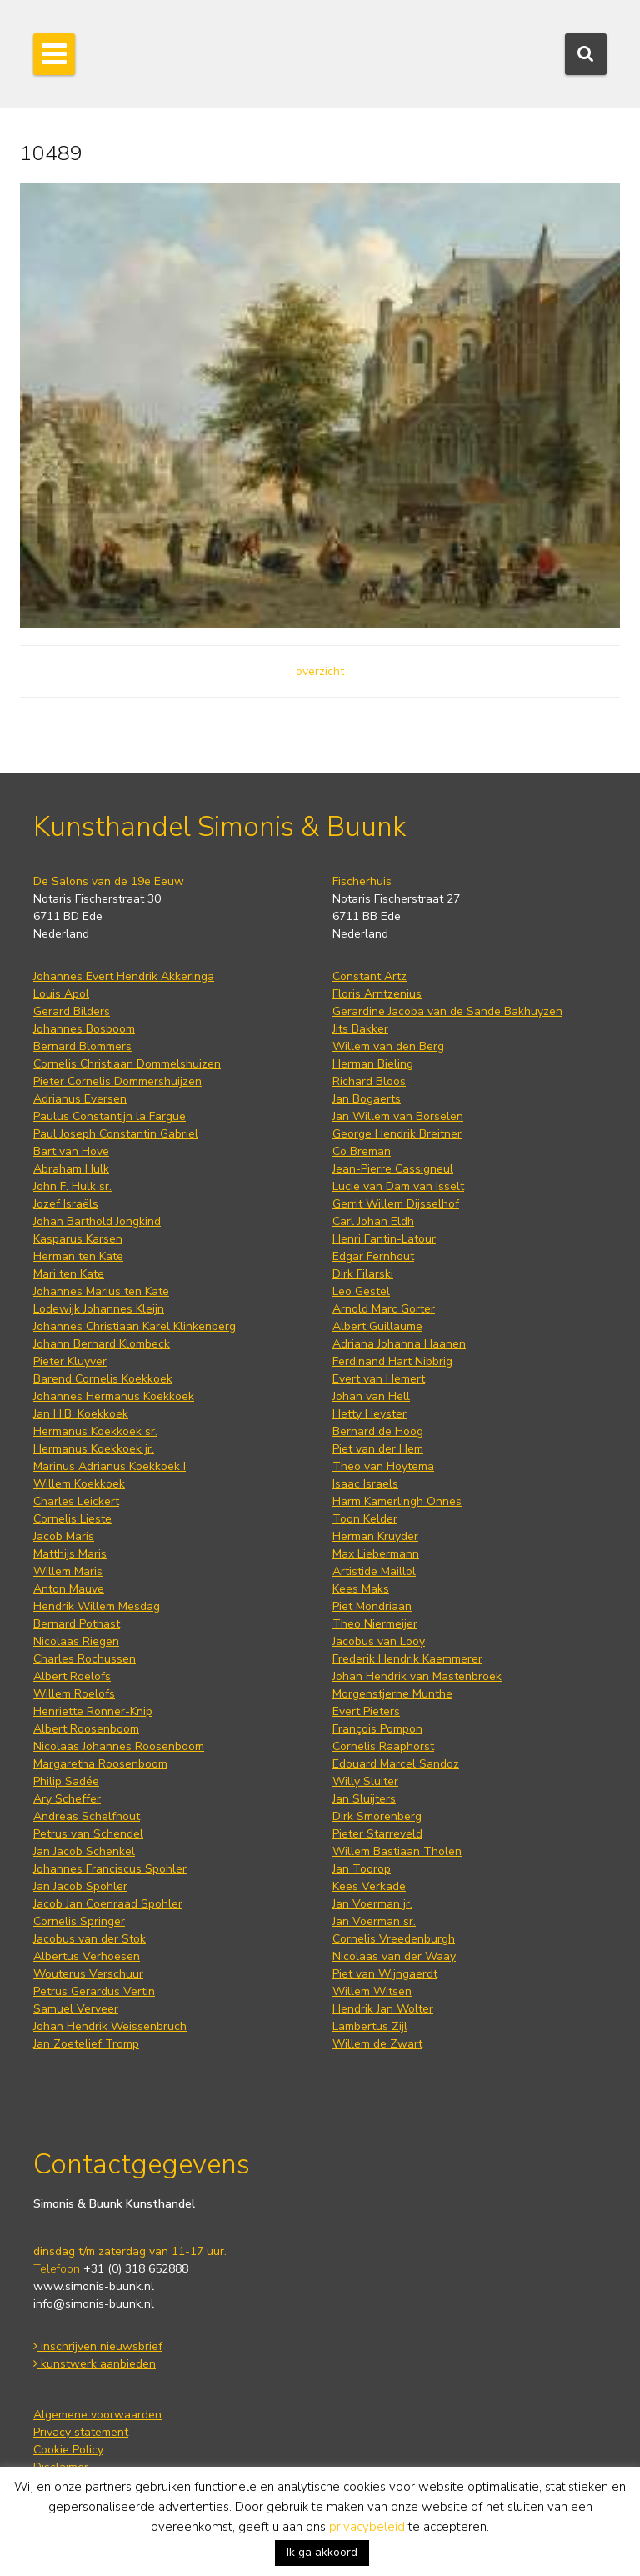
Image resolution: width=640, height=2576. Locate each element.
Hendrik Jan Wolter (382, 2009)
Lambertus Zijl (370, 2026)
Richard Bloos (369, 1081)
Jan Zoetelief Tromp (86, 2044)
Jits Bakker (360, 1029)
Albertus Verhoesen (86, 1956)
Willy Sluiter (365, 1781)
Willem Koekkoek (79, 1484)
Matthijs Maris (70, 1554)
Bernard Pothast (76, 1624)
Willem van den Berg (388, 1046)
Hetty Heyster (369, 1414)
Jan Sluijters (364, 1799)
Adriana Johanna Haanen (399, 1344)
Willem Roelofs (74, 1694)
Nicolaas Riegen (76, 1641)
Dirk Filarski (362, 1274)
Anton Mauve (68, 1589)
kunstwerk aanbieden (94, 2364)
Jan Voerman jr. (372, 1904)
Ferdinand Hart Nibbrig (392, 1361)
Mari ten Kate (68, 1274)
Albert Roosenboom (86, 1729)
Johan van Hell (371, 1396)
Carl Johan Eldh (373, 1221)
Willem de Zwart (377, 2044)
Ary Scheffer (67, 1799)
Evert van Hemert (378, 1379)
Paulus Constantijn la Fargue (109, 1116)
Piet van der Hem (377, 1449)
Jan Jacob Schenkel (84, 1851)
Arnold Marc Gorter (383, 1309)
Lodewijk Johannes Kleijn (98, 1309)
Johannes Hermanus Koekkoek (113, 1396)
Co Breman (361, 1151)
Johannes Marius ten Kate (101, 1291)
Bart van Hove (71, 1151)
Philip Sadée (66, 1781)
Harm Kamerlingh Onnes (397, 1501)
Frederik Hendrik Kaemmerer (407, 1659)
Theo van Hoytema (383, 1466)
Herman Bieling (372, 1064)
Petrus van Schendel (88, 1834)
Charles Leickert (76, 1501)
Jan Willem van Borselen (397, 1116)
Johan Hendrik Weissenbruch (110, 2026)
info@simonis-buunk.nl (93, 2304)
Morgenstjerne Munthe (392, 1694)
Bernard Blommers (82, 1046)
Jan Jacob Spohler (80, 1886)
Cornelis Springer (79, 1921)
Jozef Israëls (65, 1204)
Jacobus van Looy (378, 1641)
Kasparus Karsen (77, 1239)
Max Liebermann (375, 1554)
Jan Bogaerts (366, 1099)
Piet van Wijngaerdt (385, 1974)
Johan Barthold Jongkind (97, 1221)
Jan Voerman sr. (374, 1921)
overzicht (320, 671)
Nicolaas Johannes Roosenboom (118, 1746)
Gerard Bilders (71, 1011)
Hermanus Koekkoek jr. (93, 1449)
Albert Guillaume (377, 1326)
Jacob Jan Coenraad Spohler (107, 1904)
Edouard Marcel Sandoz (395, 1764)
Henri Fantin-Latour (384, 1239)
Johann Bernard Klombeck (101, 1344)
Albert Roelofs (72, 1676)
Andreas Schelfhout (86, 1816)
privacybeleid (367, 2526)
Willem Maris (67, 1571)
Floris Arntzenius (377, 994)
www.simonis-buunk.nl (93, 2286)
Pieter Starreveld (377, 1834)
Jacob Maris (63, 1536)
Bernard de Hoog (377, 1431)
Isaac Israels (365, 1484)
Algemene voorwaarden (97, 2415)
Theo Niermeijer (375, 1624)
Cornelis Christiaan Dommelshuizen (127, 1064)
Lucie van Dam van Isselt (398, 1186)
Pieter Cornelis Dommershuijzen (117, 1081)
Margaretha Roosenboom (100, 1764)
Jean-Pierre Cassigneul (392, 1169)
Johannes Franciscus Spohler (110, 1869)
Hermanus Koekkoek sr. (95, 1431)
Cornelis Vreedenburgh (393, 1939)
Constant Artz (369, 976)
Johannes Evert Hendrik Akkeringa (123, 976)
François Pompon (377, 1729)
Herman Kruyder (375, 1536)
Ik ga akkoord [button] (322, 2552)
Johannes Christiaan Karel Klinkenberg (134, 1326)
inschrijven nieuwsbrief (97, 2346)
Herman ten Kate (78, 1256)
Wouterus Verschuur (88, 1974)
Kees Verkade (369, 1886)
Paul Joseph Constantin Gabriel (115, 1134)
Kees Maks (360, 1589)
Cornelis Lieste (72, 1519)
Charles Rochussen (84, 1659)
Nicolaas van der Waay (394, 1956)
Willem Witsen (372, 1991)
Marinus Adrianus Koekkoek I (109, 1466)
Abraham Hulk (71, 1169)
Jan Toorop (361, 1869)
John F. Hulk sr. (72, 1186)
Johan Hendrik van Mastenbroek (417, 1676)
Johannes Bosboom (84, 1029)
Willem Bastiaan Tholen (397, 1851)
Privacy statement (80, 2432)
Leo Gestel (361, 1291)
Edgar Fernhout (373, 1256)
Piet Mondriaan (372, 1606)
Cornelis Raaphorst (383, 1746)
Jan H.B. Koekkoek (80, 1414)
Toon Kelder (365, 1519)
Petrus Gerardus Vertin (94, 1991)
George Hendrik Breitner (397, 1134)
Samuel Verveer (75, 2009)
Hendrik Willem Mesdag (96, 1606)
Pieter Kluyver (70, 1361)
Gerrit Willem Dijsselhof (395, 1204)
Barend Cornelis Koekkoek (102, 1379)
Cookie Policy (68, 2450)
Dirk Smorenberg (377, 1816)
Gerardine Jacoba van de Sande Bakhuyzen (447, 1011)
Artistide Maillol (374, 1571)
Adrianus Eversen (80, 1099)
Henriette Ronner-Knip (92, 1711)
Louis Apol (61, 994)
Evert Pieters (366, 1711)
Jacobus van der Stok (89, 1939)
